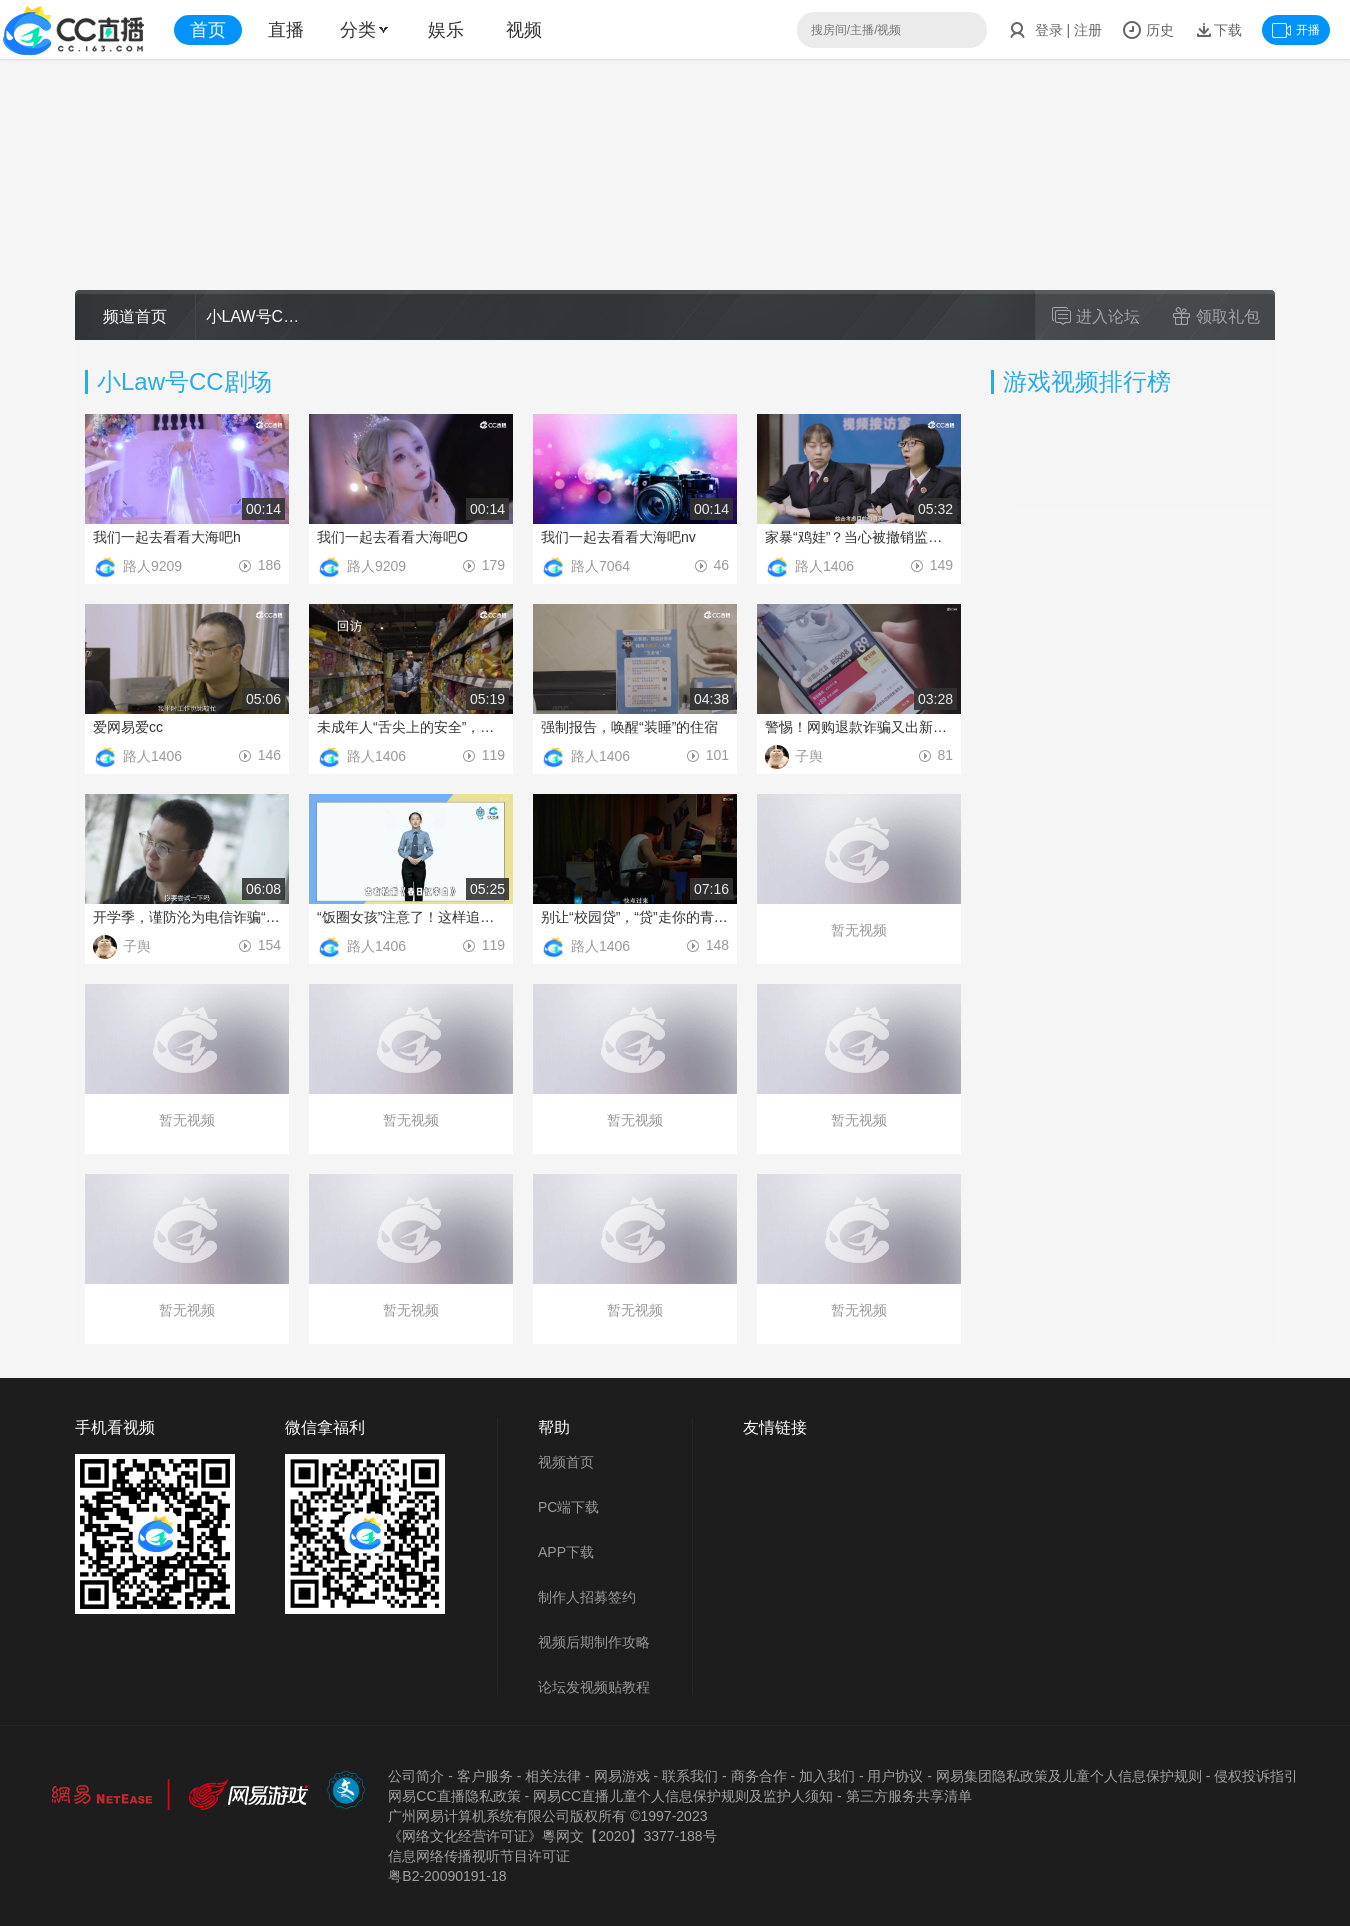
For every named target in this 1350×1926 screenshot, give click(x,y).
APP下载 (566, 1552)
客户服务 (485, 1776)
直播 (286, 30)
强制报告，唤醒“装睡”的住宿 (629, 727)
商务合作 (759, 1776)
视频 (524, 30)
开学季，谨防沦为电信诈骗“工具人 (187, 917)
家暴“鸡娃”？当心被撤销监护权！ (859, 537)
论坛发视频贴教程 (594, 1687)
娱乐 (446, 30)
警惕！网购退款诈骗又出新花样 (859, 727)
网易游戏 (622, 1776)
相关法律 (553, 1776)
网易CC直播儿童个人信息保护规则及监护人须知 (683, 1796)
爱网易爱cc (128, 727)
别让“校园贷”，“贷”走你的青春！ (635, 917)
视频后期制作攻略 (594, 1642)
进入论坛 (1096, 316)
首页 (208, 30)
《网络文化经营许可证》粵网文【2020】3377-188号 (552, 1836)
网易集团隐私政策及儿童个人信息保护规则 (1069, 1776)
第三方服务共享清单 (909, 1796)
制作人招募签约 (587, 1597)
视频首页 (566, 1462)
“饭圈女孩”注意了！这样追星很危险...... (411, 917)
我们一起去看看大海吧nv (618, 537)
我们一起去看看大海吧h (167, 537)
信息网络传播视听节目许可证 (479, 1856)
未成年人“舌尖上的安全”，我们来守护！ (411, 727)
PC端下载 (568, 1507)
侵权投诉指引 (1256, 1776)
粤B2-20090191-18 (447, 1876)
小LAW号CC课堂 (256, 316)
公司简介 (416, 1776)
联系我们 (690, 1776)
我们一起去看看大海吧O (392, 537)
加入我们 (827, 1776)
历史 (1148, 30)
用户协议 (895, 1776)
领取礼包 (1216, 316)
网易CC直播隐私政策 (454, 1796)
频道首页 (135, 316)
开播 (1296, 30)
